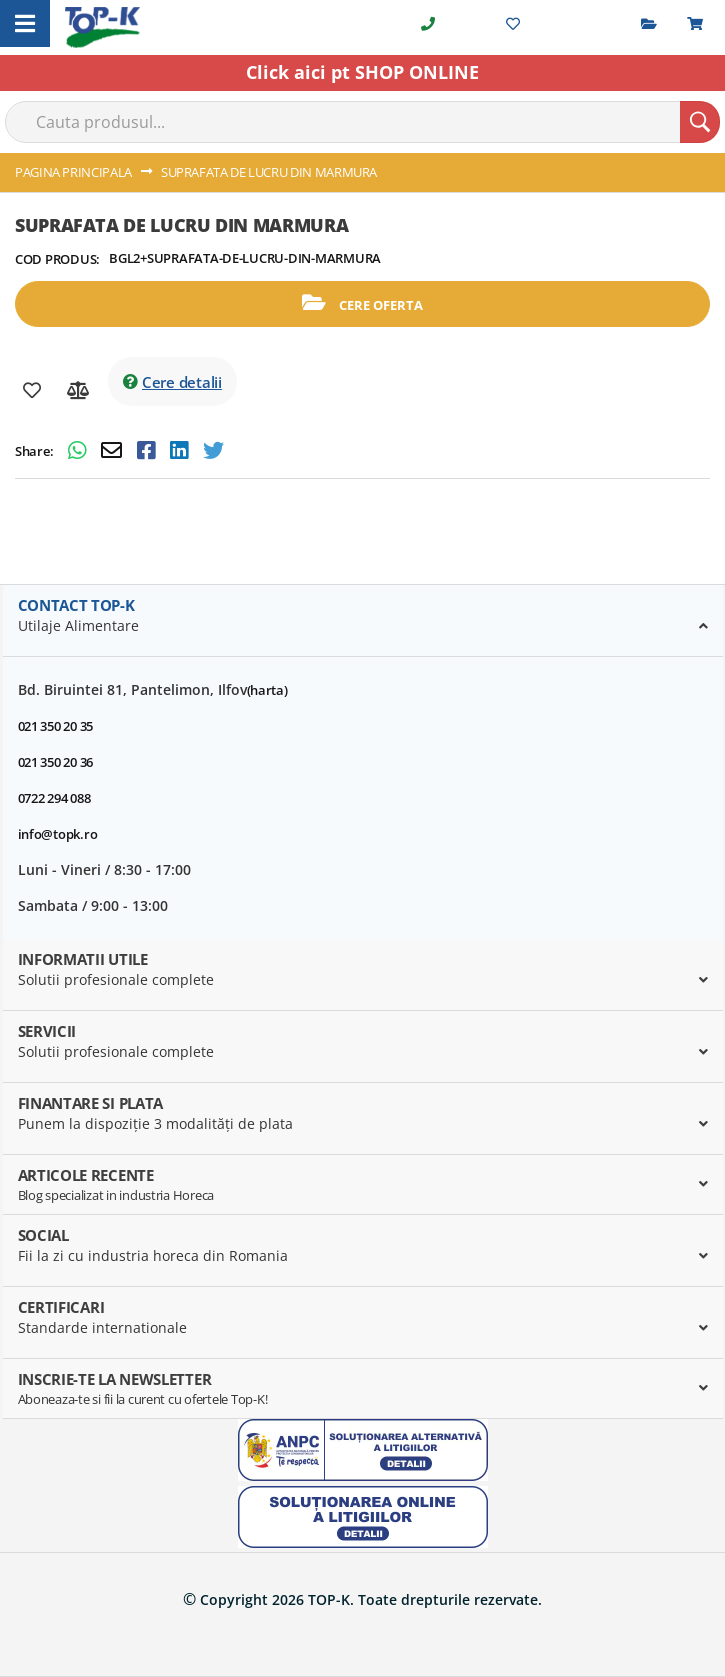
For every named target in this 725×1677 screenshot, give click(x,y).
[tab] (363, 621)
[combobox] (362, 122)
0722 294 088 (54, 798)
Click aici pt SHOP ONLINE (362, 72)
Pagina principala (73, 172)
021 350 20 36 (56, 762)
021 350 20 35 (56, 726)
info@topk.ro (58, 834)
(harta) (267, 690)
